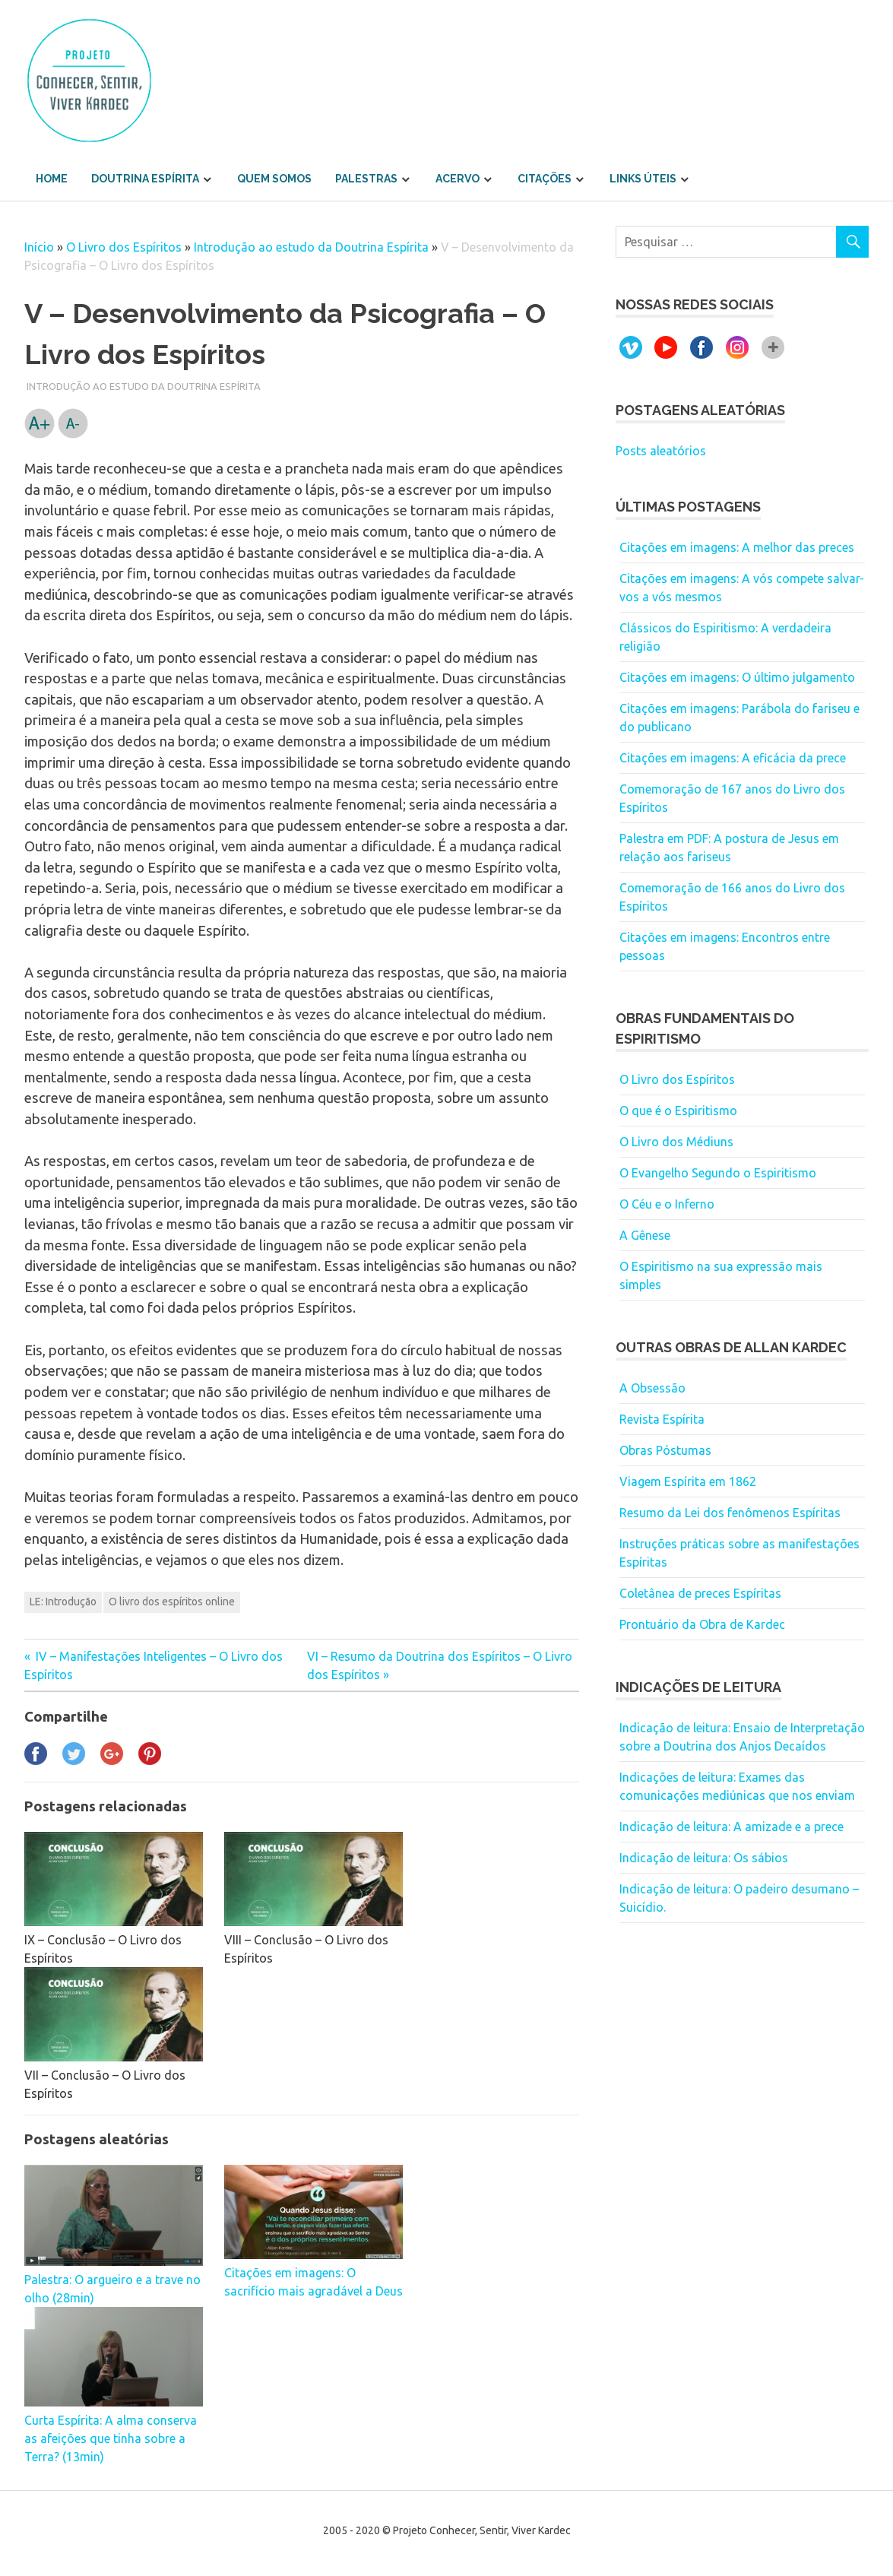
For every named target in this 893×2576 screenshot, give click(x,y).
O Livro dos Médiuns (676, 1142)
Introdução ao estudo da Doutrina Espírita (311, 247)
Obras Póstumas (665, 1450)
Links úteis (643, 179)
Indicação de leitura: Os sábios (703, 1858)
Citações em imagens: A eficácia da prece (732, 758)
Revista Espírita (662, 1419)
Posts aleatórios (661, 451)
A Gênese (644, 1235)
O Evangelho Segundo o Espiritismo (717, 1173)
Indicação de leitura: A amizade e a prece (731, 1826)
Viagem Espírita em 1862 (687, 1481)
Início (39, 247)
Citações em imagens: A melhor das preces (736, 547)
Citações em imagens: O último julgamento (737, 677)
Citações (545, 179)
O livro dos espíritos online (172, 1601)
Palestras (366, 179)
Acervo (457, 179)
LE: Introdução (63, 1601)
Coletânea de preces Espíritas (700, 1593)
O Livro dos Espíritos (124, 247)
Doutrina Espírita (145, 179)
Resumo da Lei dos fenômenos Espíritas (730, 1512)
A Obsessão (652, 1388)
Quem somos (274, 179)
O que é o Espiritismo (678, 1110)
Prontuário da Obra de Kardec (702, 1624)
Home (52, 179)
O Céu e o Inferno (666, 1204)
